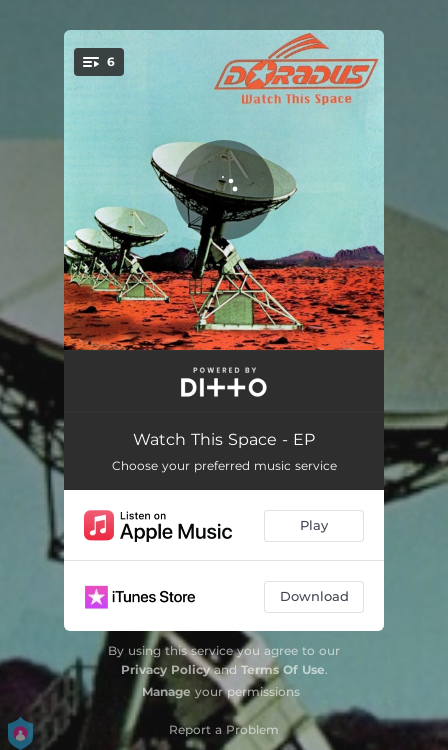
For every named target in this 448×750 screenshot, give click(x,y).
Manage (166, 691)
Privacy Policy (165, 669)
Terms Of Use (283, 669)
